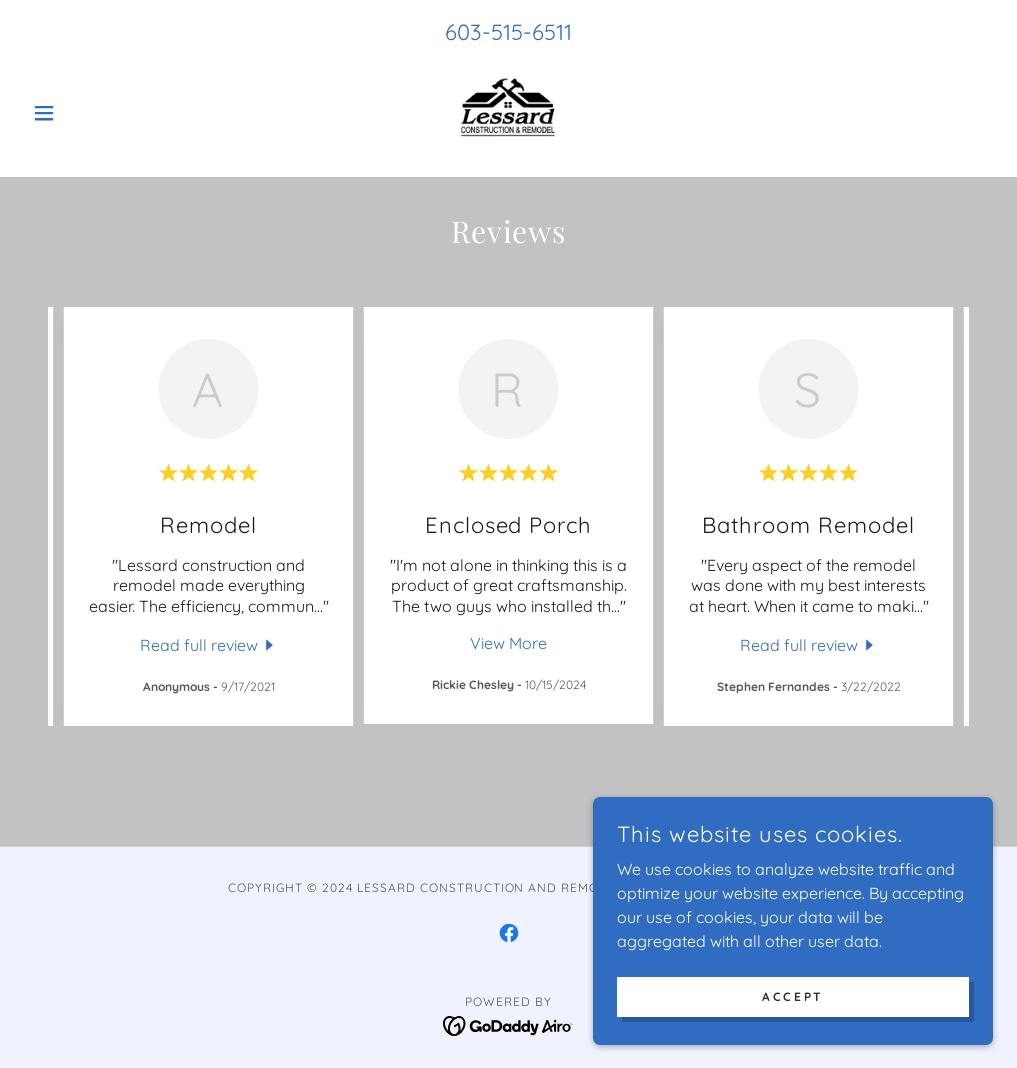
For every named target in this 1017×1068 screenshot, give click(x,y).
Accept (792, 996)
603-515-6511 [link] (508, 32)
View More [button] (508, 643)
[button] (96, 113)
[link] (508, 113)
